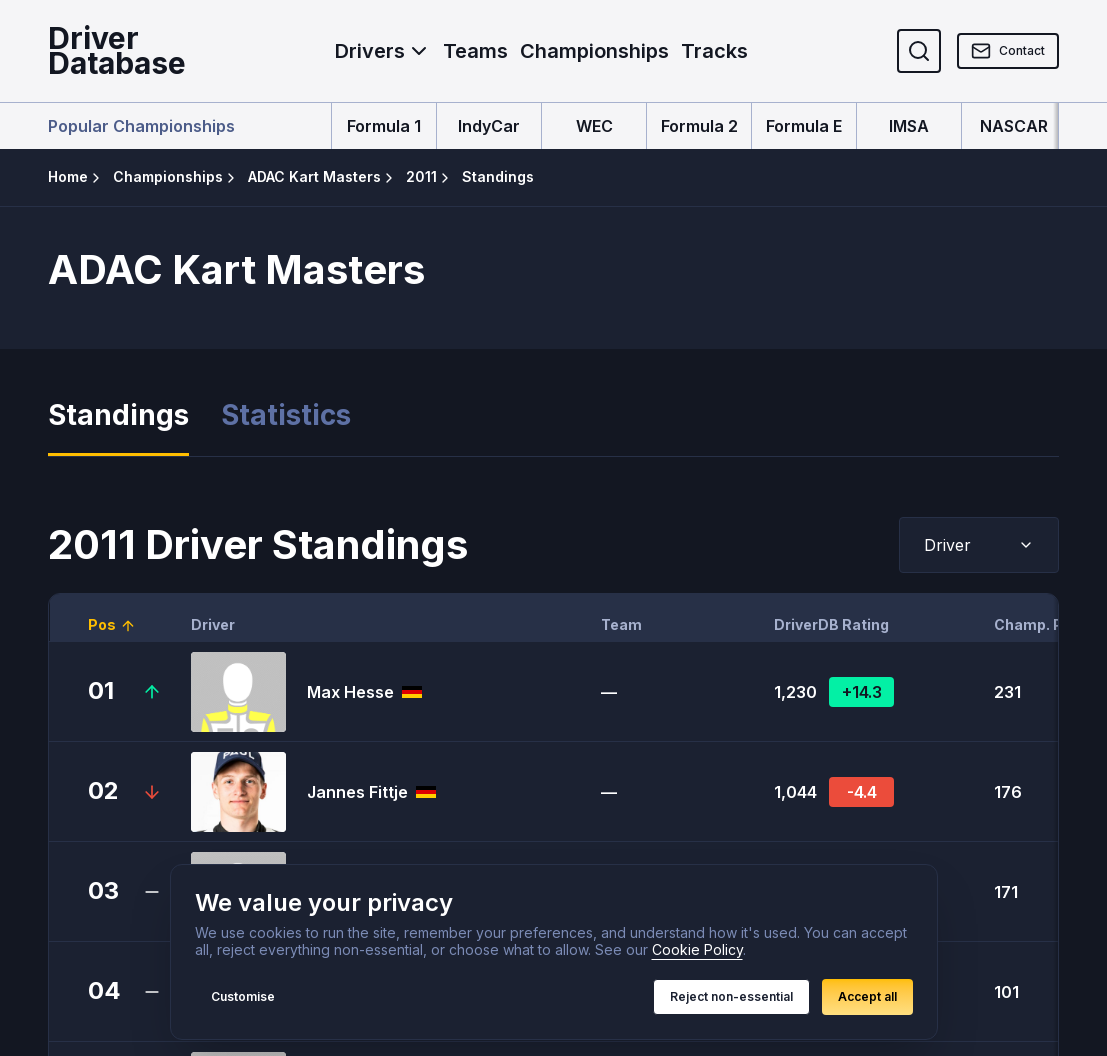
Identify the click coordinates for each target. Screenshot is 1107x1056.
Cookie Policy (697, 949)
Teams (475, 51)
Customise (243, 996)
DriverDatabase (117, 51)
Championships (594, 51)
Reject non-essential (731, 996)
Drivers (370, 51)
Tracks (714, 51)
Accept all (867, 996)
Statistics (286, 415)
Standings (118, 415)
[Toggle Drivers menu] (419, 51)
